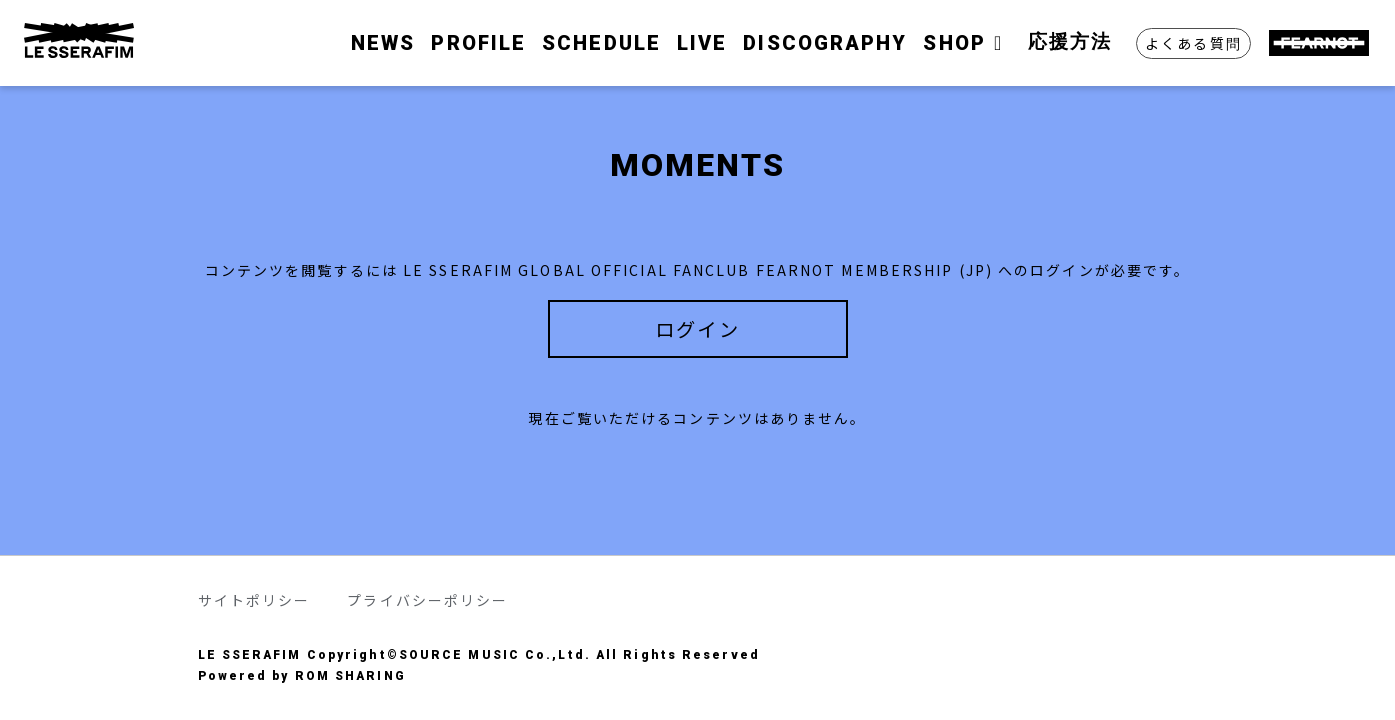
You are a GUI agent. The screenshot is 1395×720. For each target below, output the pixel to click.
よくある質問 (1193, 43)
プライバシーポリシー (427, 600)
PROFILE (478, 43)
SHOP (967, 43)
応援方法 (1070, 41)
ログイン (697, 329)
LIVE (702, 43)
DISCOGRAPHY (825, 43)
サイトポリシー (254, 600)
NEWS (383, 43)
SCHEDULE (601, 43)
